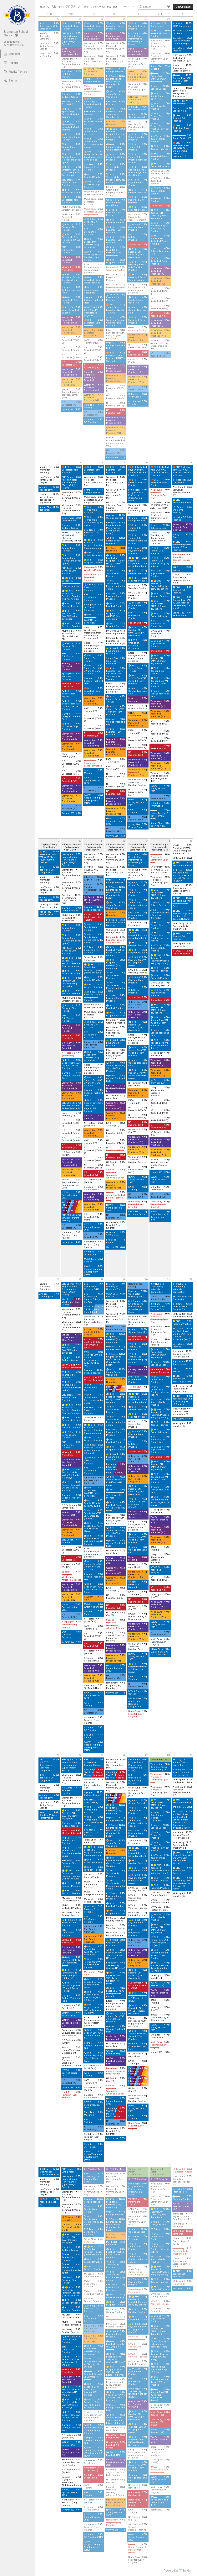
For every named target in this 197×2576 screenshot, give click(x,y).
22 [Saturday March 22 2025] (190, 1279)
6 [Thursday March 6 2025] (147, 462)
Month (94, 6)
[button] (63, 6)
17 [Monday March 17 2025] (79, 1279)
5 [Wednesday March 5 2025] (124, 462)
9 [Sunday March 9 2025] (58, 840)
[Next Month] (78, 6)
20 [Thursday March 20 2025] (146, 1279)
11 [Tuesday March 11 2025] (102, 840)
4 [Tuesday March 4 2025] (102, 462)
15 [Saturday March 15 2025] (190, 840)
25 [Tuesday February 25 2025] (102, 18)
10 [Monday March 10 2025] (79, 840)
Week (102, 6)
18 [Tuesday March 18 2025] (102, 1279)
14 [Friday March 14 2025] (168, 840)
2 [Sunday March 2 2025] (58, 462)
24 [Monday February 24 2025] (79, 18)
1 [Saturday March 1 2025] (191, 18)
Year (86, 6)
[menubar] (100, 7)
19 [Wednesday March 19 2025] (124, 1279)
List (115, 6)
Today (41, 7)
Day (109, 6)
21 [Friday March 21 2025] (168, 1279)
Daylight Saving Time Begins (49, 845)
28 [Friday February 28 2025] (168, 18)
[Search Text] (154, 7)
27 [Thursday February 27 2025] (146, 18)
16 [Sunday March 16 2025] (57, 1279)
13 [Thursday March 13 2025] (146, 840)
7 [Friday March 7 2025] (169, 462)
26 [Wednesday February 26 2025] (124, 18)
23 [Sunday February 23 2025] (57, 18)
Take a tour (128, 6)
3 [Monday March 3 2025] (80, 462)
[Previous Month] (48, 6)
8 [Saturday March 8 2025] (191, 462)
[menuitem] (86, 6)
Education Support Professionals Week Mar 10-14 (71, 847)
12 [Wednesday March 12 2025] (124, 840)
